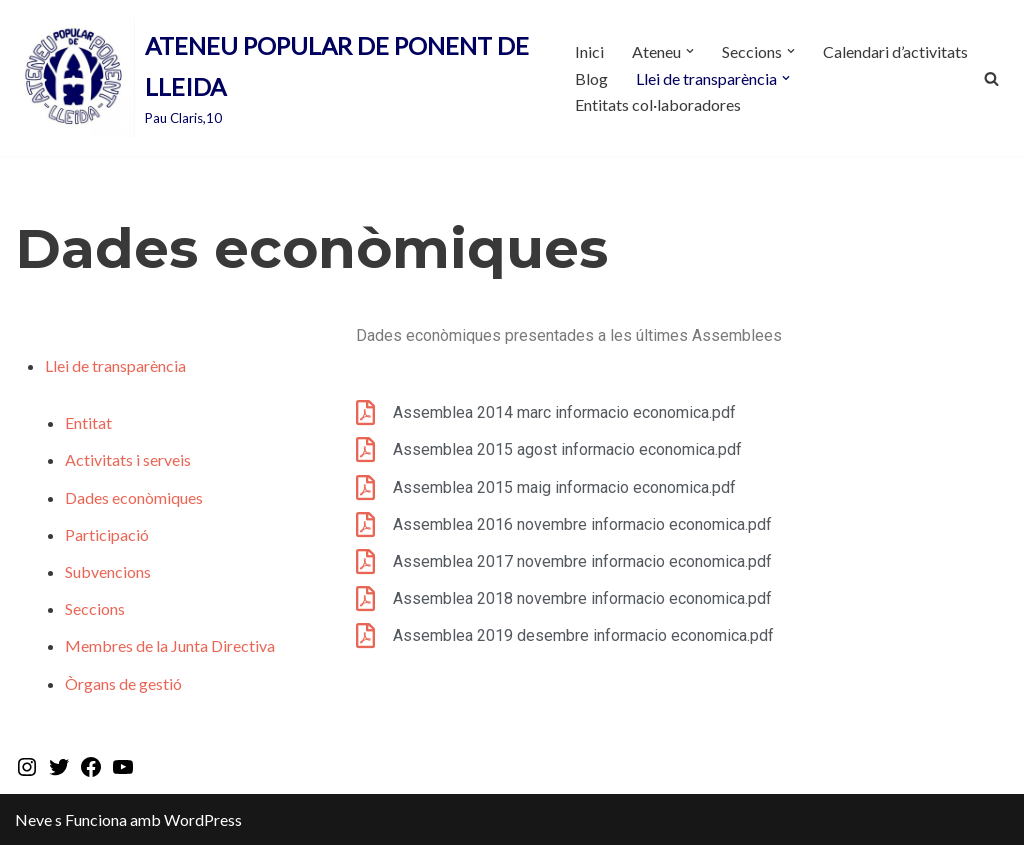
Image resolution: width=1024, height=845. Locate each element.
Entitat (88, 422)
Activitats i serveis (128, 459)
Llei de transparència (115, 365)
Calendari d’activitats (895, 51)
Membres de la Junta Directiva (170, 645)
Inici (589, 51)
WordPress (203, 819)
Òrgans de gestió (123, 683)
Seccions (95, 608)
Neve (33, 819)
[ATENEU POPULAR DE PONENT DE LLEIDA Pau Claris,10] (278, 78)
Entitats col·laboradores (658, 104)
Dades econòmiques (134, 497)
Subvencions (108, 571)
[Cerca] (991, 78)
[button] (690, 51)
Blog (591, 78)
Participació (107, 534)
